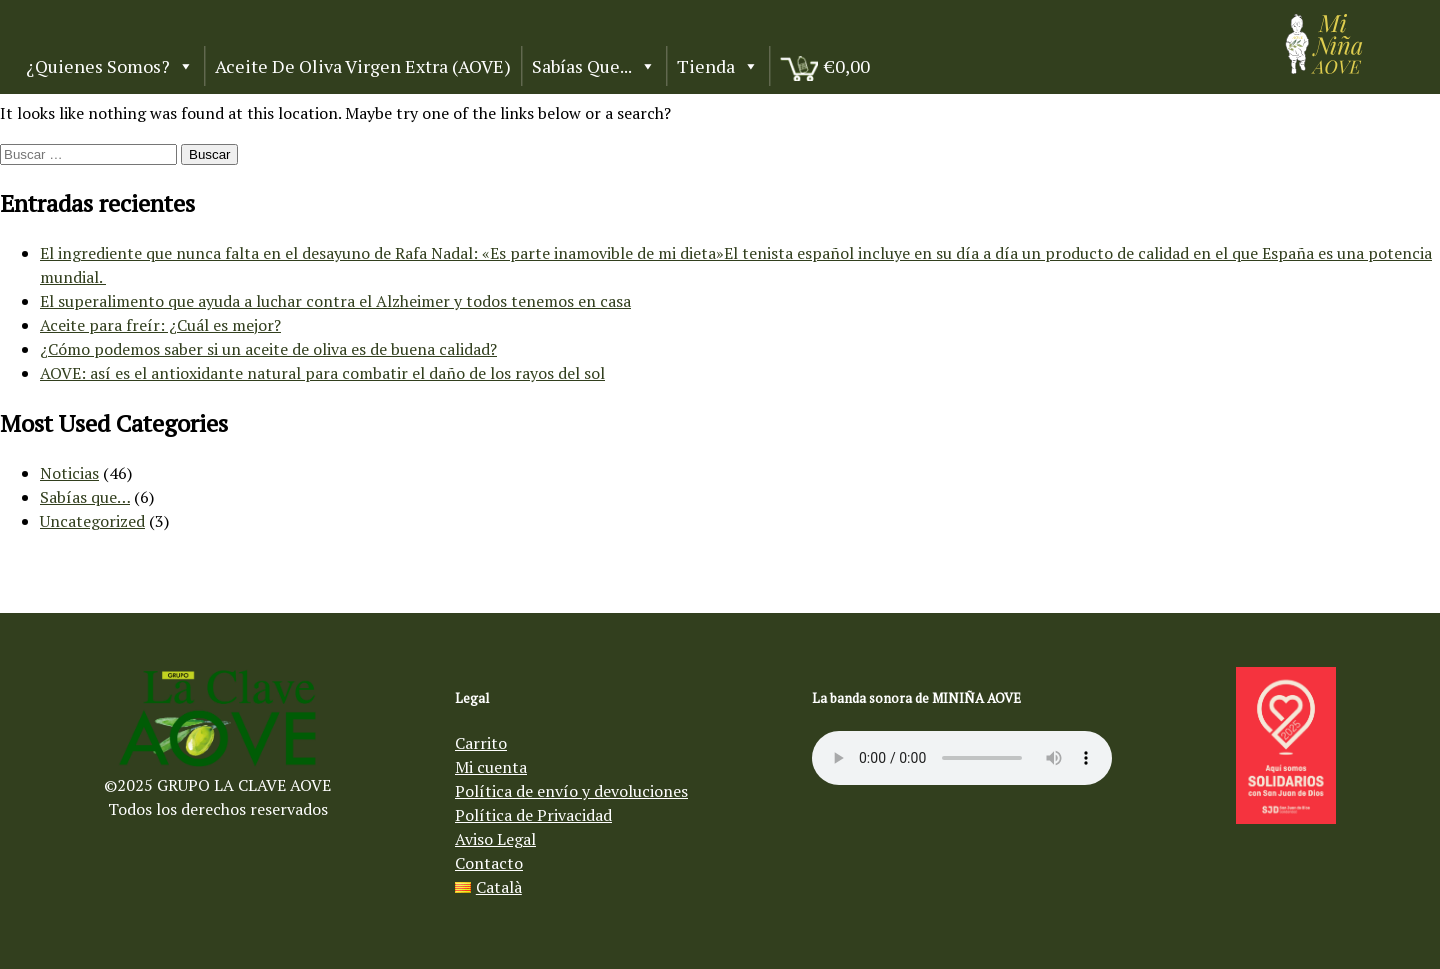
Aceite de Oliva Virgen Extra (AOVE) (363, 66)
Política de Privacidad (533, 815)
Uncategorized (92, 521)
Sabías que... (594, 66)
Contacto (489, 863)
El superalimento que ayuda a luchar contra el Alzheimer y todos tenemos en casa (335, 301)
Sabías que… (85, 497)
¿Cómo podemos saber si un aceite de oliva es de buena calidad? (268, 349)
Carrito (481, 743)
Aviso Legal (495, 839)
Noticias (69, 473)
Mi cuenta (491, 767)
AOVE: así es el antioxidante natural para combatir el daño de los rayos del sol (322, 373)
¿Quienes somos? (110, 66)
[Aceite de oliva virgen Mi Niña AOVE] (1324, 68)
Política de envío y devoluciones (571, 791)
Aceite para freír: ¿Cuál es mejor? (160, 325)
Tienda (718, 66)
